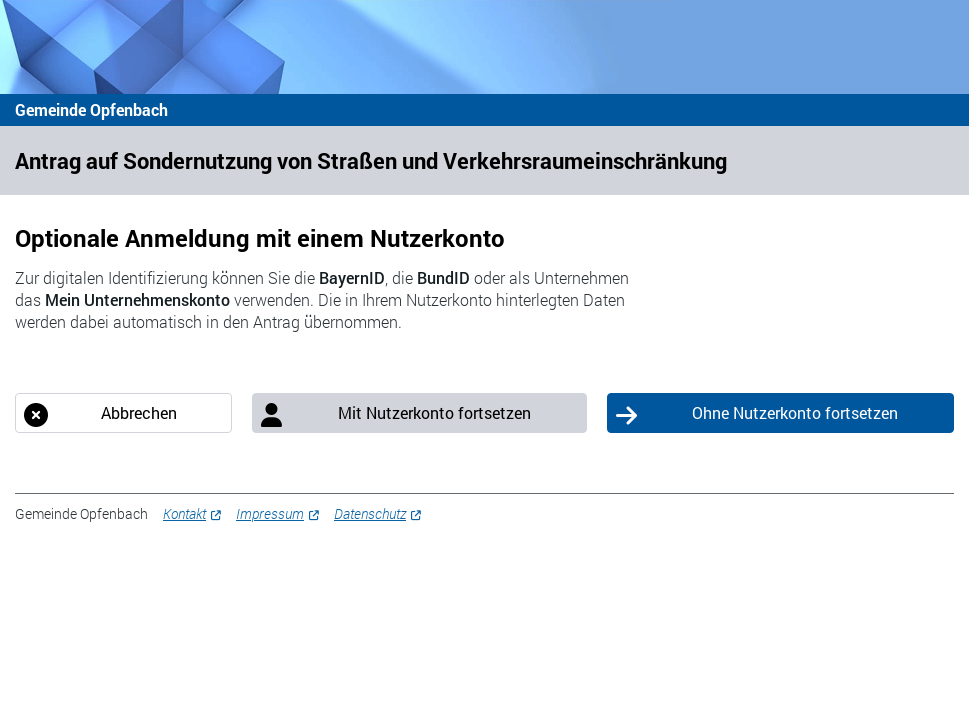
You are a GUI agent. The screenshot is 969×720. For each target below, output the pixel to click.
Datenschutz (370, 513)
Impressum (270, 513)
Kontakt (184, 513)
